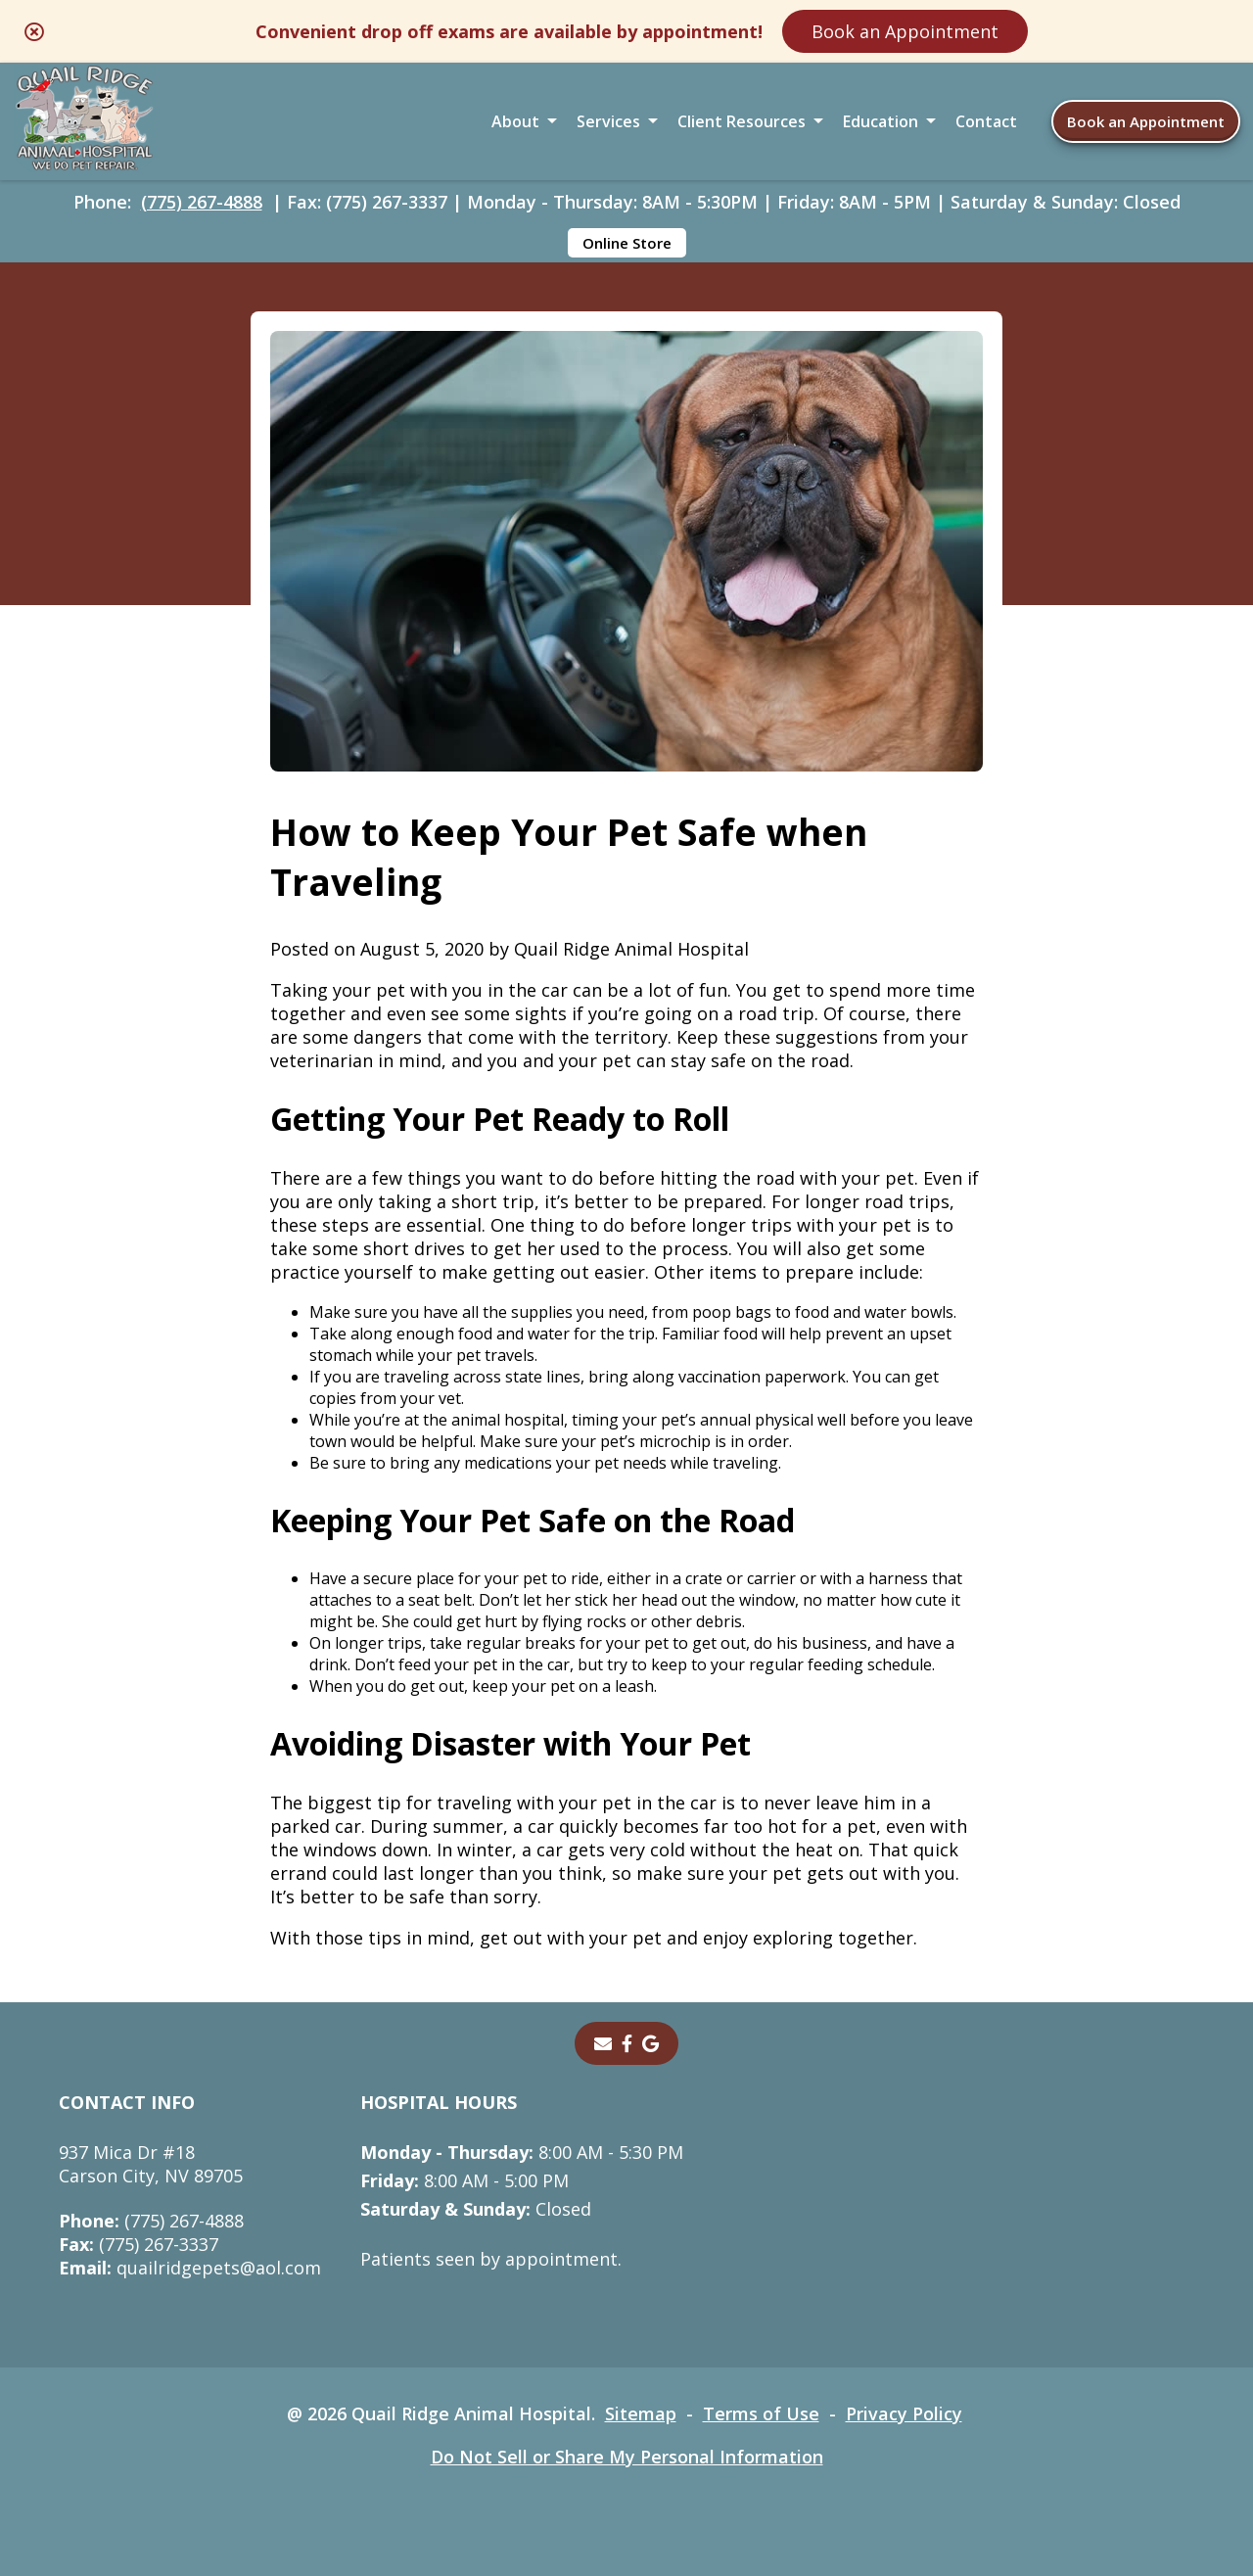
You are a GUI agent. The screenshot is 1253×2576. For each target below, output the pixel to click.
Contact (986, 121)
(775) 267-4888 (201, 201)
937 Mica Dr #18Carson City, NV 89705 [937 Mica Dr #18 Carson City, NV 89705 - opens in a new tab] (151, 2163)
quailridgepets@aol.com (190, 2267)
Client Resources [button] (741, 121)
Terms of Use (761, 2413)
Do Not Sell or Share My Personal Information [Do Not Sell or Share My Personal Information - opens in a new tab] (627, 2456)
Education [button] (880, 121)
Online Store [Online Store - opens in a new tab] (627, 243)
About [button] (515, 121)
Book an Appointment (905, 31)
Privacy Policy (904, 2413)
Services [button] (608, 121)
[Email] (603, 2043)
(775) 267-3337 (138, 2244)
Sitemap (640, 2413)
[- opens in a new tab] (627, 2043)
